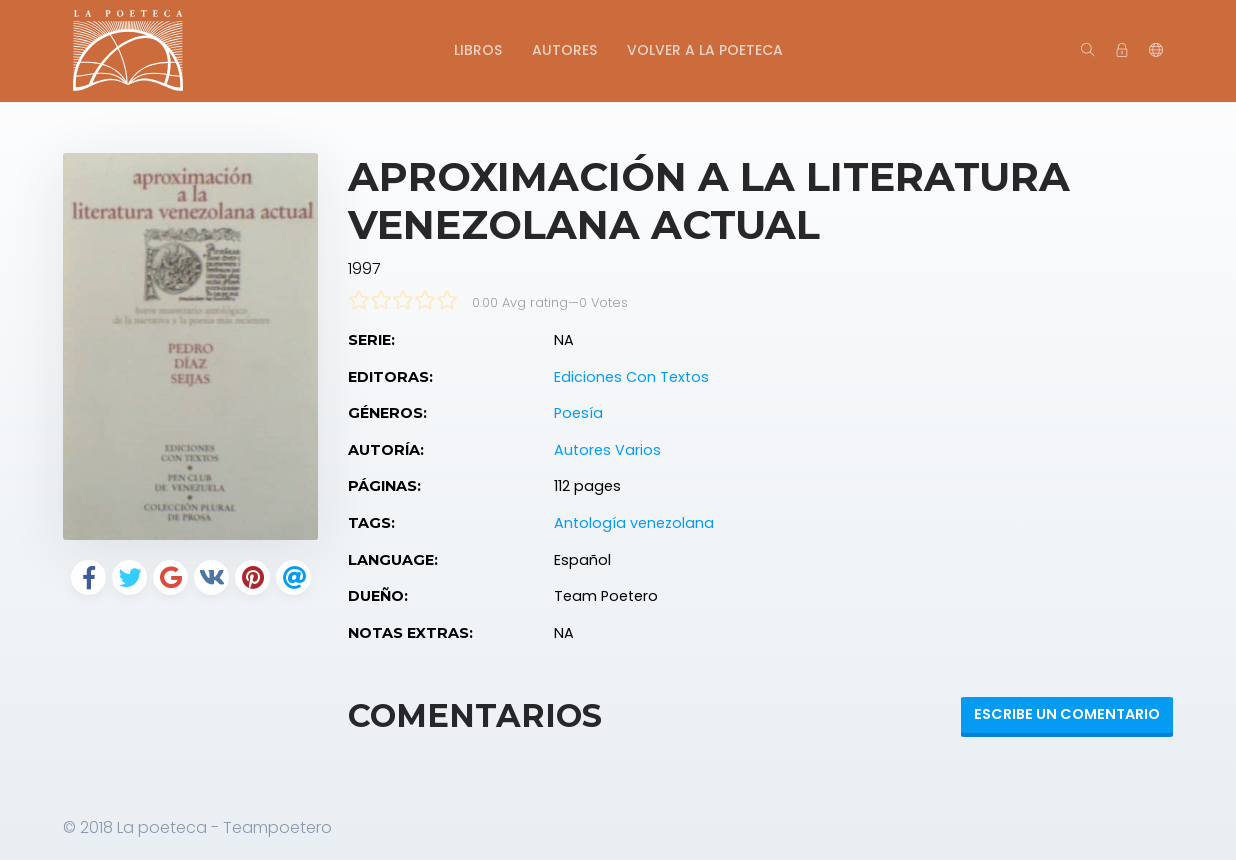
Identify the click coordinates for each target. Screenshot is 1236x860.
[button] (1156, 51)
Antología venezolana (634, 523)
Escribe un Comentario (1067, 714)
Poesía (578, 413)
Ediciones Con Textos (631, 377)
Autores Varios (607, 450)
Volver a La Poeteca (705, 50)
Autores (564, 50)
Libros (478, 50)
